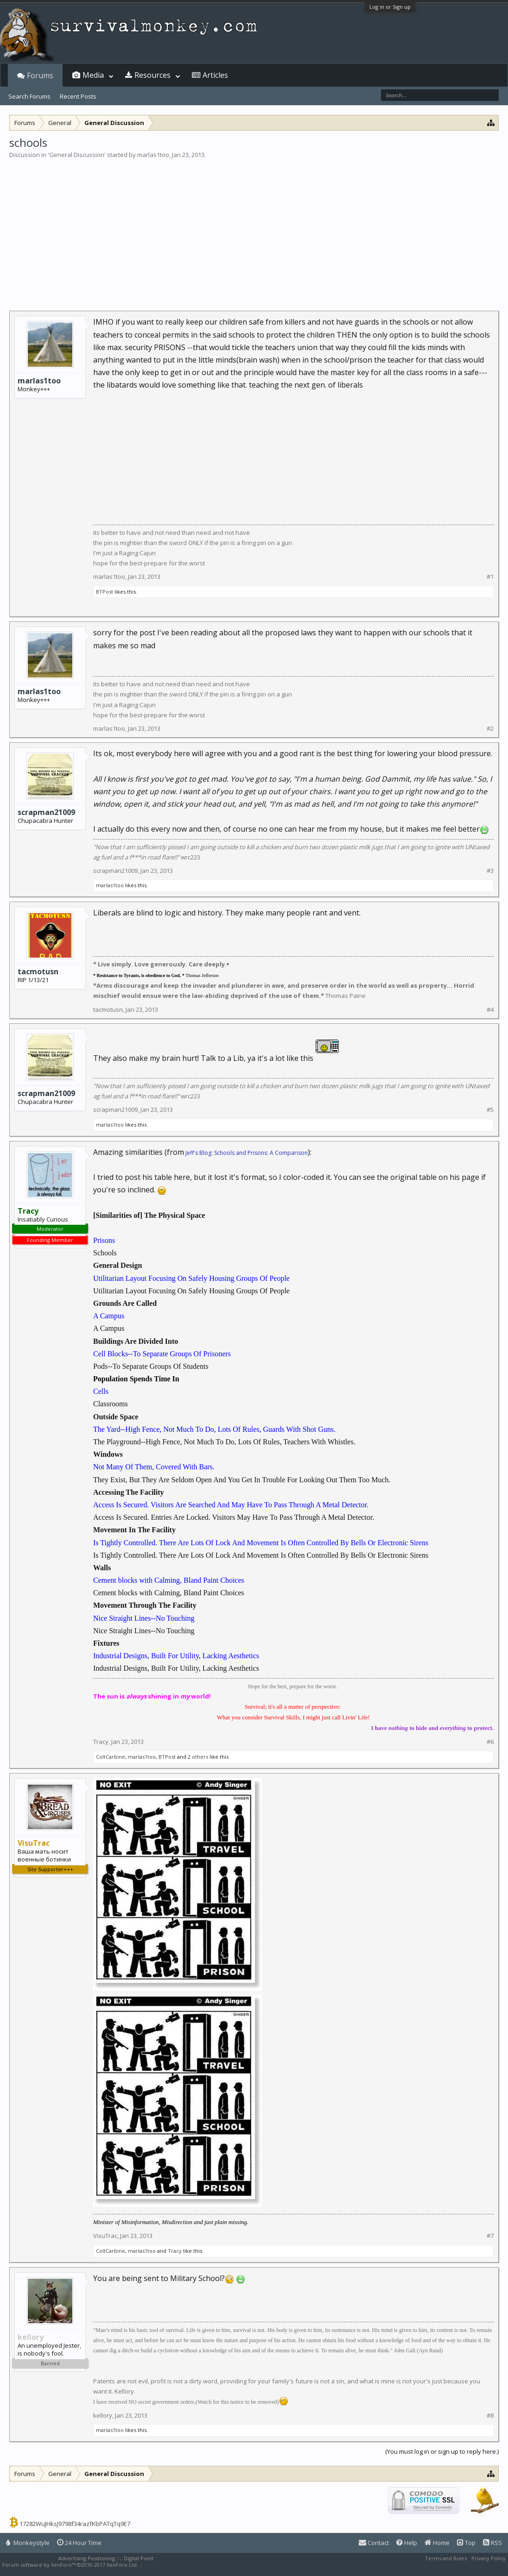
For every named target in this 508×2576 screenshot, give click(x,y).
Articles (215, 75)
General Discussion (76, 154)
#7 (490, 2236)
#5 (490, 1110)
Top (466, 2542)
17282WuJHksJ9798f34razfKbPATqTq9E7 (74, 2524)
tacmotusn (38, 971)
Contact (374, 2542)
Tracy (100, 1741)
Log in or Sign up (390, 6)
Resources (152, 75)
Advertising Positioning (86, 2558)
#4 (490, 1010)
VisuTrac (105, 2235)
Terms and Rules (446, 2558)
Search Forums (29, 96)
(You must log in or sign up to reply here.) (442, 2451)
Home (437, 2542)
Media (93, 75)
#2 (490, 729)
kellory (102, 2415)
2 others (198, 1756)
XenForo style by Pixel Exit (176, 2564)
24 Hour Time (79, 2542)
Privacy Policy (488, 2558)
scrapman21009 (46, 812)
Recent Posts (78, 96)
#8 (490, 2415)
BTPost (104, 591)
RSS (492, 2542)
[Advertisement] (254, 229)
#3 (490, 871)
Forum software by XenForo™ (70, 2564)
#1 (490, 577)
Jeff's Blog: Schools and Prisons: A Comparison (246, 1153)
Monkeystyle (28, 2542)
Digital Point (138, 2558)
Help (406, 2542)
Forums (40, 75)
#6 (490, 1742)
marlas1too (153, 154)
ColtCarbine (110, 1756)
